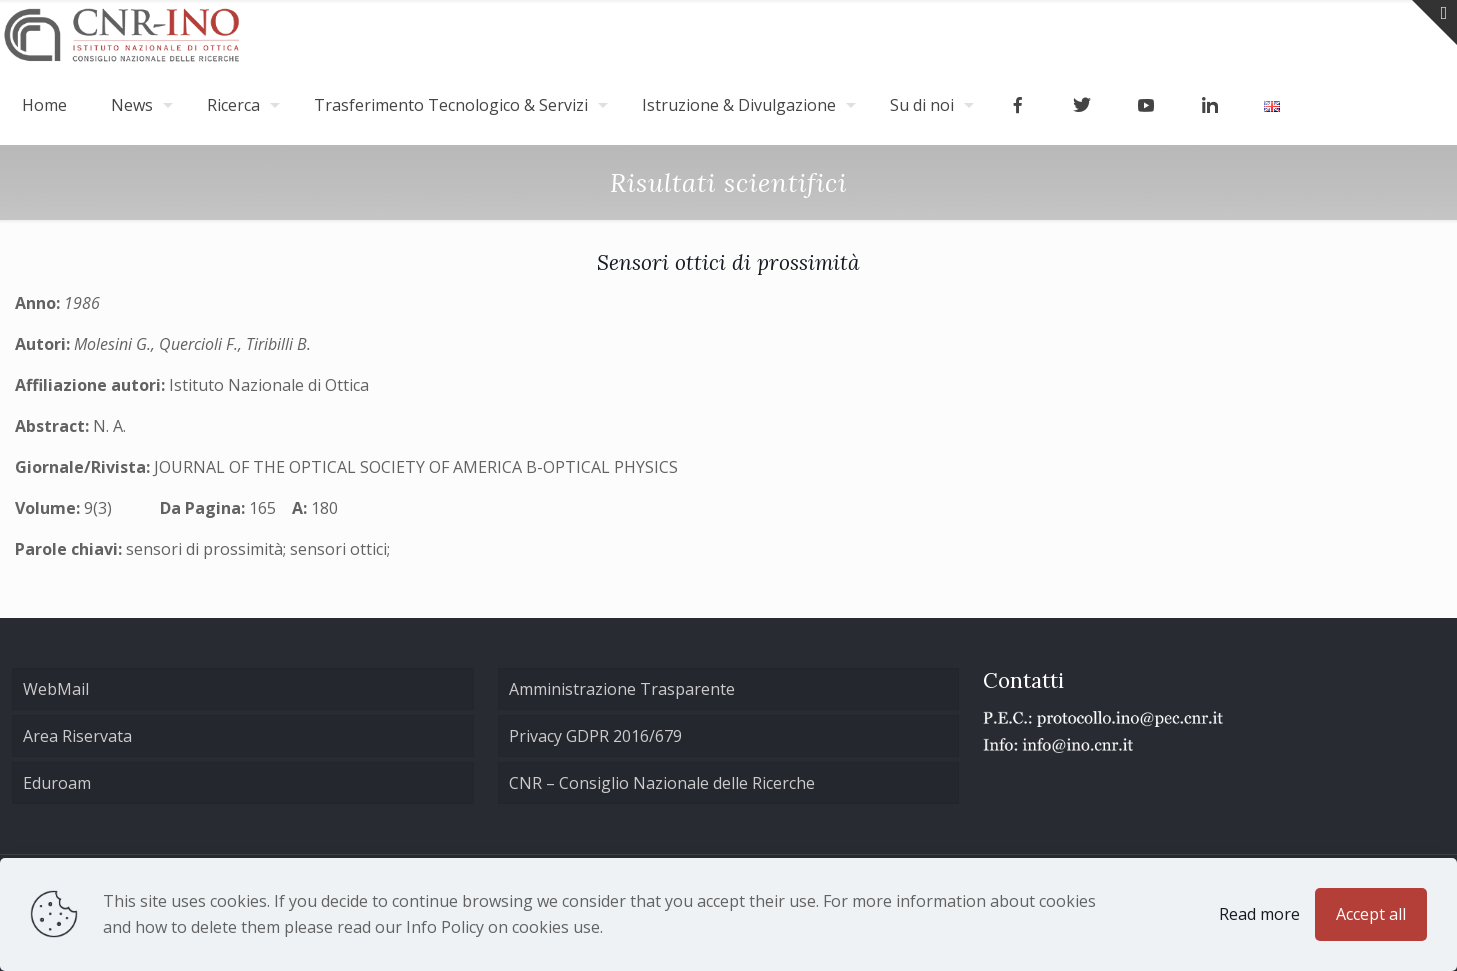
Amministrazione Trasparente (622, 689)
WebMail (56, 689)
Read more (1259, 914)
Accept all (1371, 914)
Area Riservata (77, 736)
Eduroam (57, 783)
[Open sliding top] (1434, 22)
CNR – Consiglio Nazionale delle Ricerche (662, 783)
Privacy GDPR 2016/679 (595, 736)
